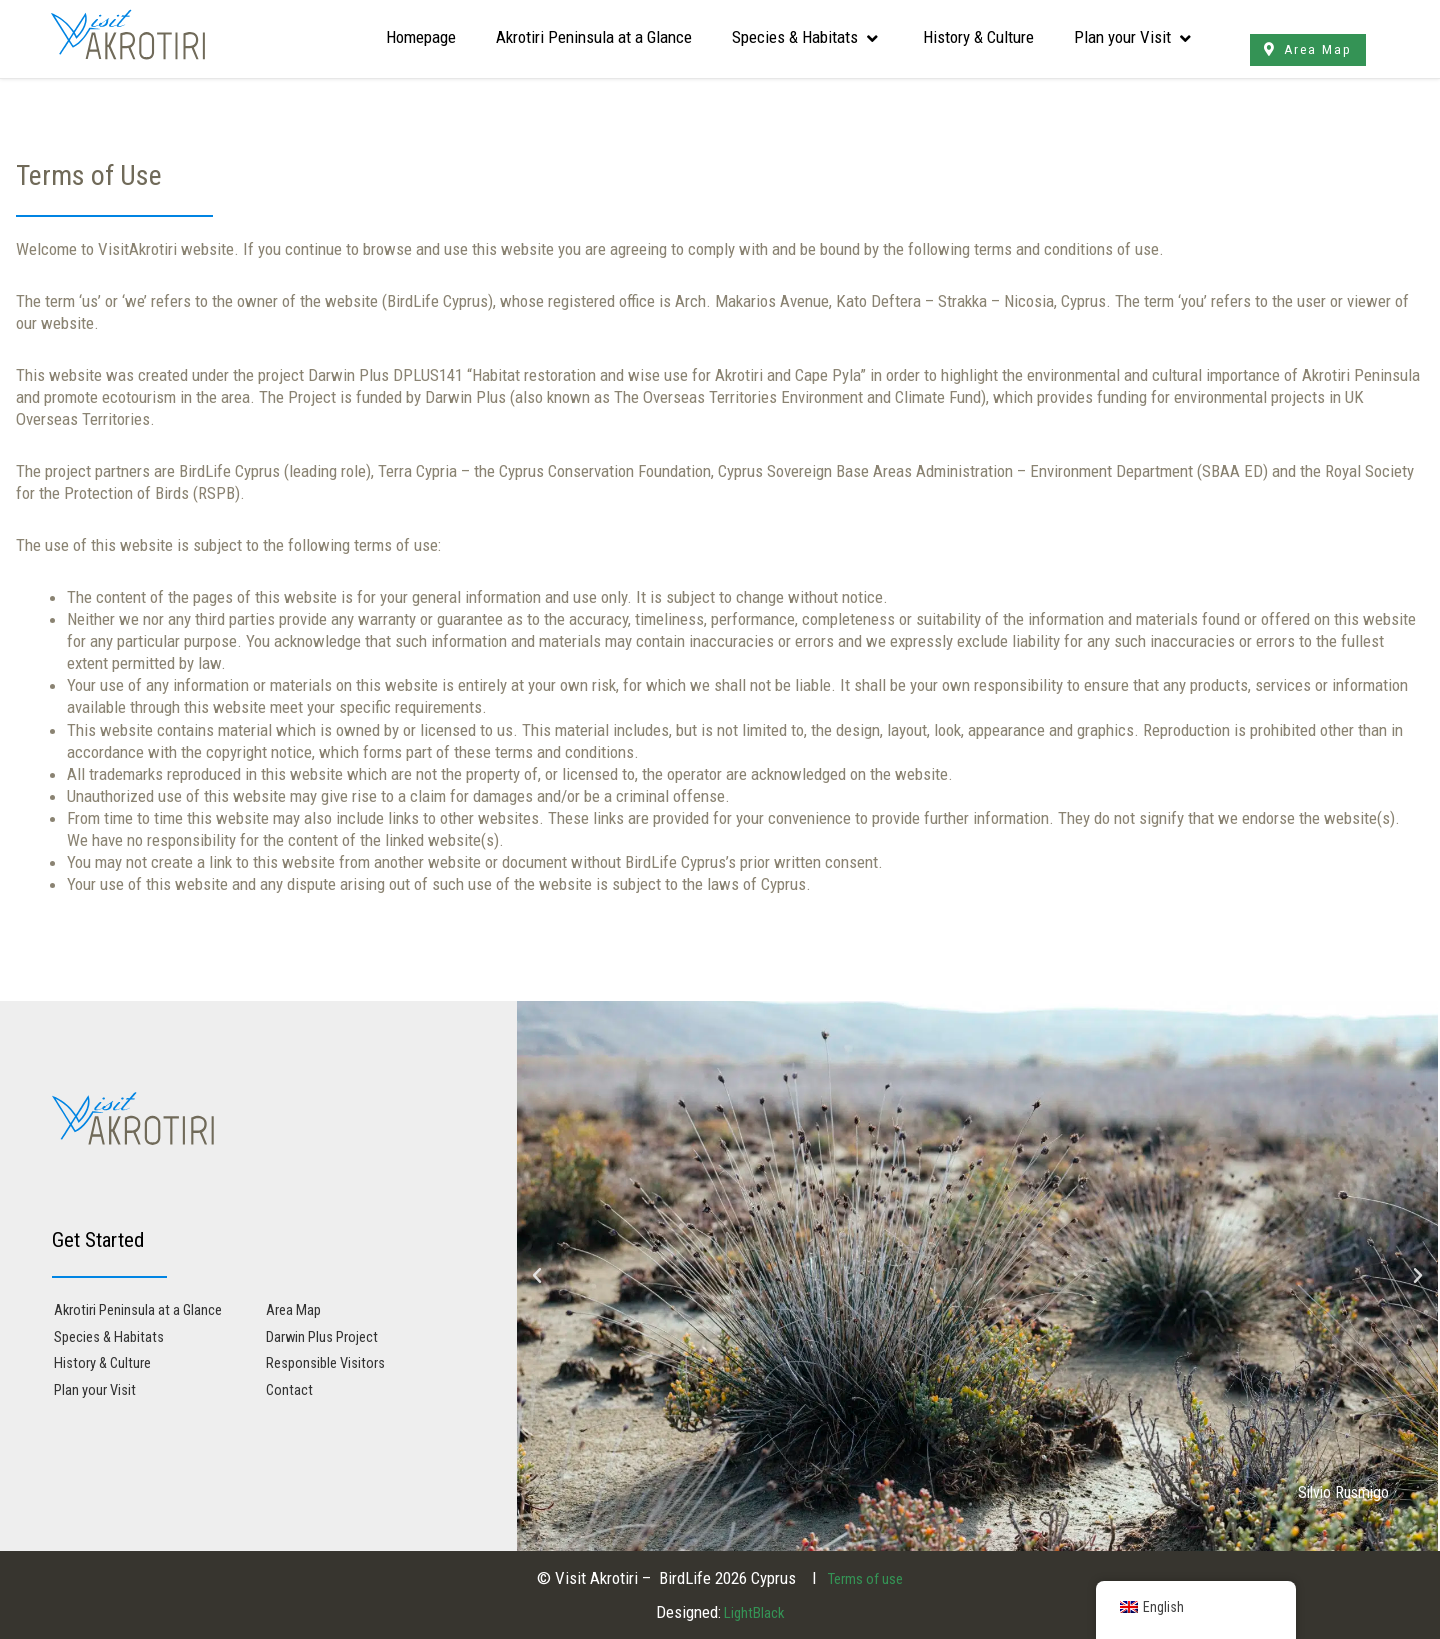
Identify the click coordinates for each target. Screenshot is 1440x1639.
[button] (537, 1276)
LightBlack (752, 1612)
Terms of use (865, 1578)
